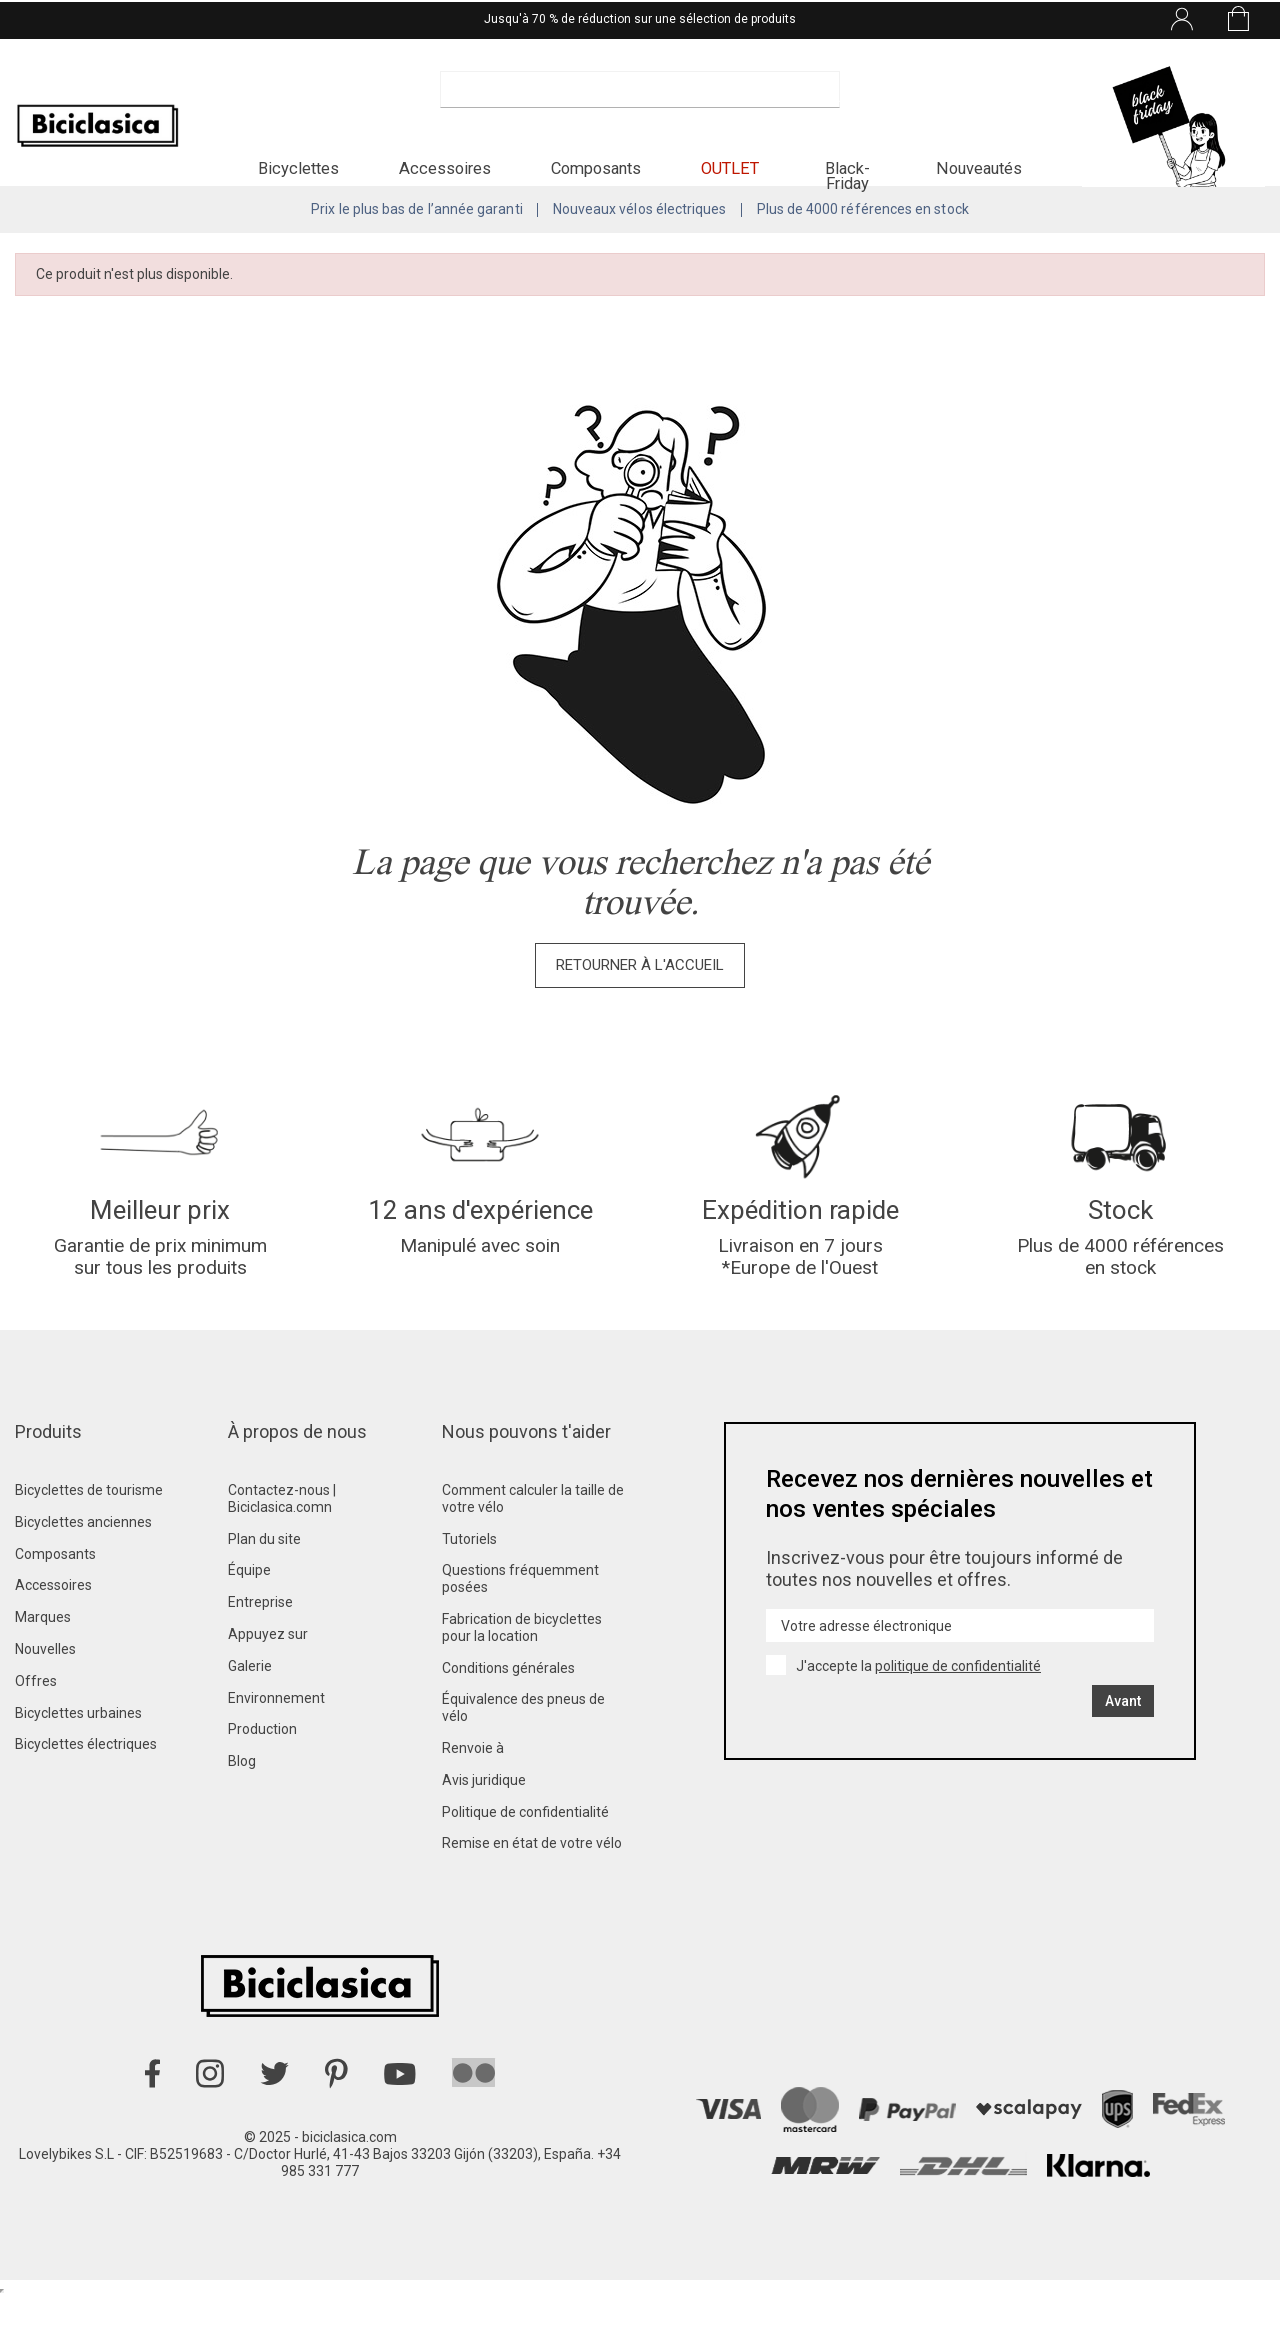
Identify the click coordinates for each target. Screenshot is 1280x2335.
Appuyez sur (268, 1673)
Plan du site (264, 1578)
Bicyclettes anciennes (83, 1561)
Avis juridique (484, 1819)
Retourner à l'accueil (640, 991)
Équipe (249, 1609)
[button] (298, 176)
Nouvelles (45, 1688)
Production (262, 1768)
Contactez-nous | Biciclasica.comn (282, 1537)
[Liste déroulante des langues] (1010, 18)
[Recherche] (640, 100)
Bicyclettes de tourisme (89, 1529)
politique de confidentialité (958, 1705)
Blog (242, 1800)
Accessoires (53, 1624)
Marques (43, 1656)
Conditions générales (508, 1707)
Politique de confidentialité (525, 1851)
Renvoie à (473, 1787)
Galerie (250, 1705)
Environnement (276, 1737)
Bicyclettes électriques (86, 1783)
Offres (36, 1720)
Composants (55, 1593)
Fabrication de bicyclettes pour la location (522, 1666)
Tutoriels (469, 1578)
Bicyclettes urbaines (78, 1752)
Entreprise (260, 1641)
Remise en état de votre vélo (532, 1882)
